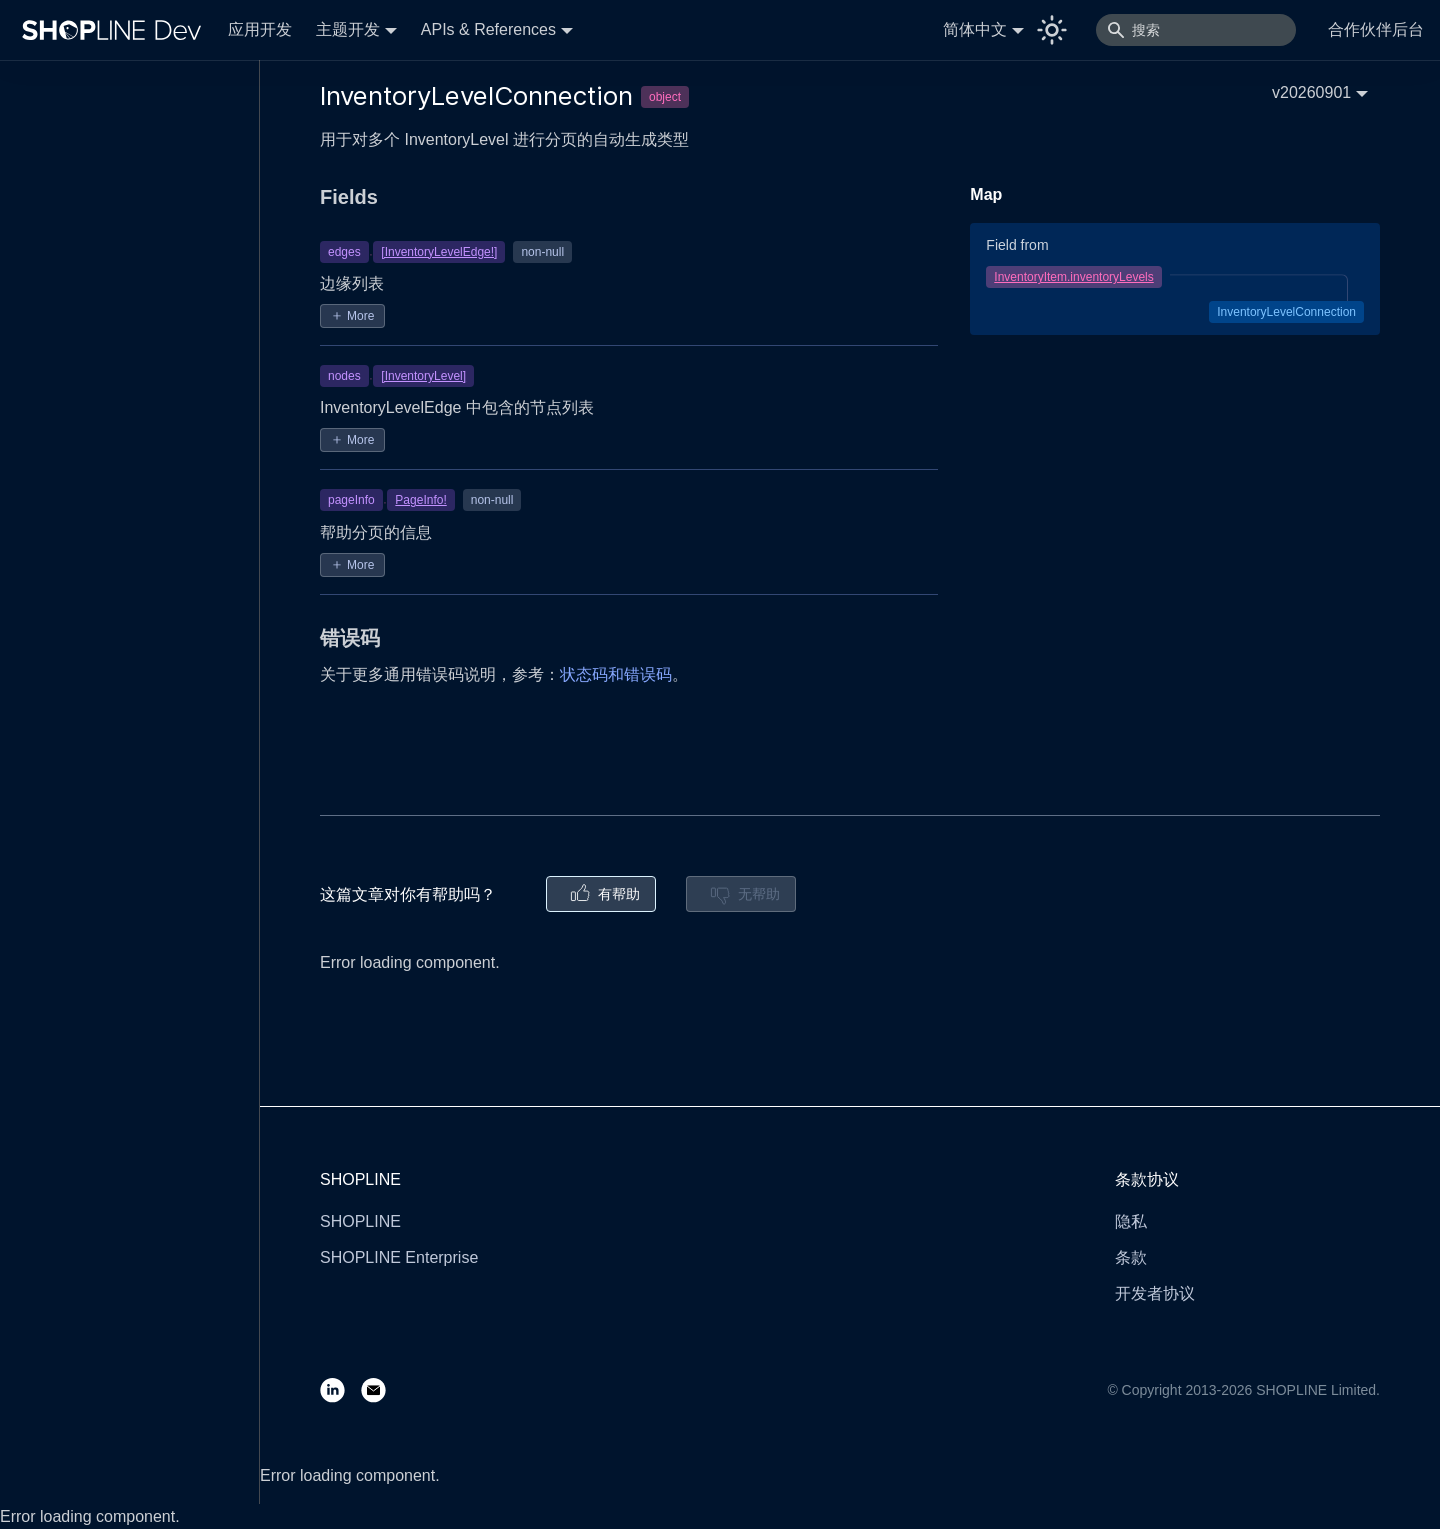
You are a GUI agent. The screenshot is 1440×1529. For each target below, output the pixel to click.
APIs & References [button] (488, 29)
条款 (1131, 1257)
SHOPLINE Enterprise (399, 1257)
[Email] (381, 1389)
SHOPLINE (360, 1221)
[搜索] (1196, 30)
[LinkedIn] (340, 1389)
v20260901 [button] (1311, 92)
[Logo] (116, 30)
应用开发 (260, 29)
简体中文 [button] (975, 29)
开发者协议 (1155, 1293)
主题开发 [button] (348, 29)
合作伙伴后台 (1376, 29)
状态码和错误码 (616, 674)
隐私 (1131, 1221)
